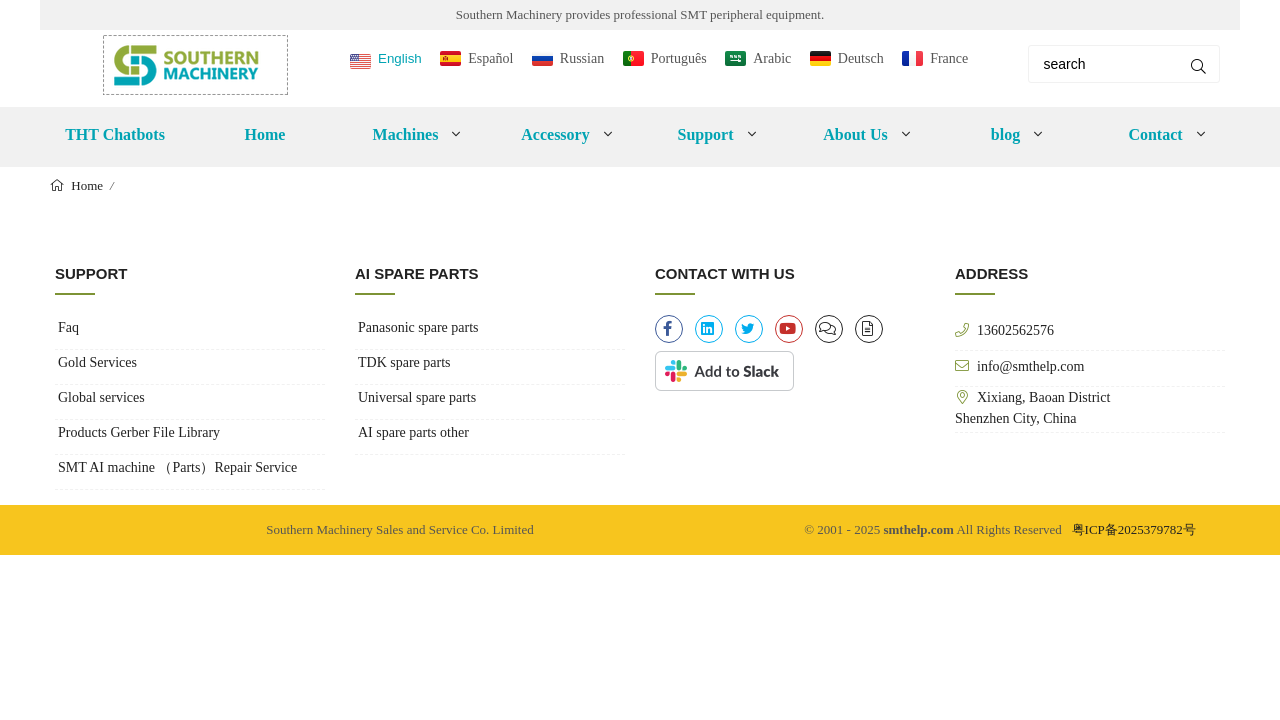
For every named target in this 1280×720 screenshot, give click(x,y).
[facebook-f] (669, 329)
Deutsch (861, 58)
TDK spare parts (404, 362)
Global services (101, 397)
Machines (406, 134)
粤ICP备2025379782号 (1134, 529)
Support (705, 134)
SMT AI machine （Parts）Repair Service (177, 467)
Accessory (555, 134)
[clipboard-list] (829, 329)
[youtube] (789, 329)
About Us (855, 134)
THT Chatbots (115, 134)
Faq (68, 327)
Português (679, 58)
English (400, 58)
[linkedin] (709, 329)
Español (490, 58)
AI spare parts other (413, 432)
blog (1005, 134)
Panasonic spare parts (418, 327)
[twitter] (749, 329)
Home (265, 134)
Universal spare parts (417, 397)
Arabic (772, 58)
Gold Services (97, 362)
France (949, 58)
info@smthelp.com (1030, 366)
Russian (582, 58)
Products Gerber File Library (139, 432)
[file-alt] (869, 329)
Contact (1155, 134)
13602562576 (1015, 330)
